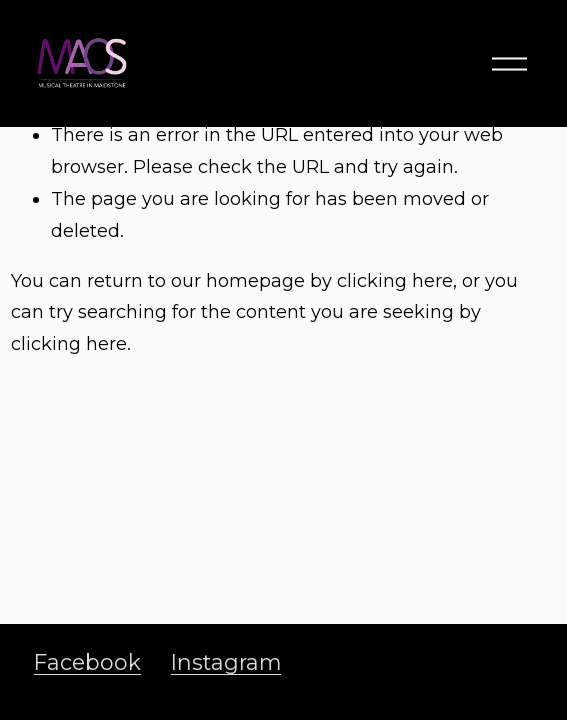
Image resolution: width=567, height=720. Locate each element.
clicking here (395, 281)
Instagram (226, 662)
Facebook (87, 662)
